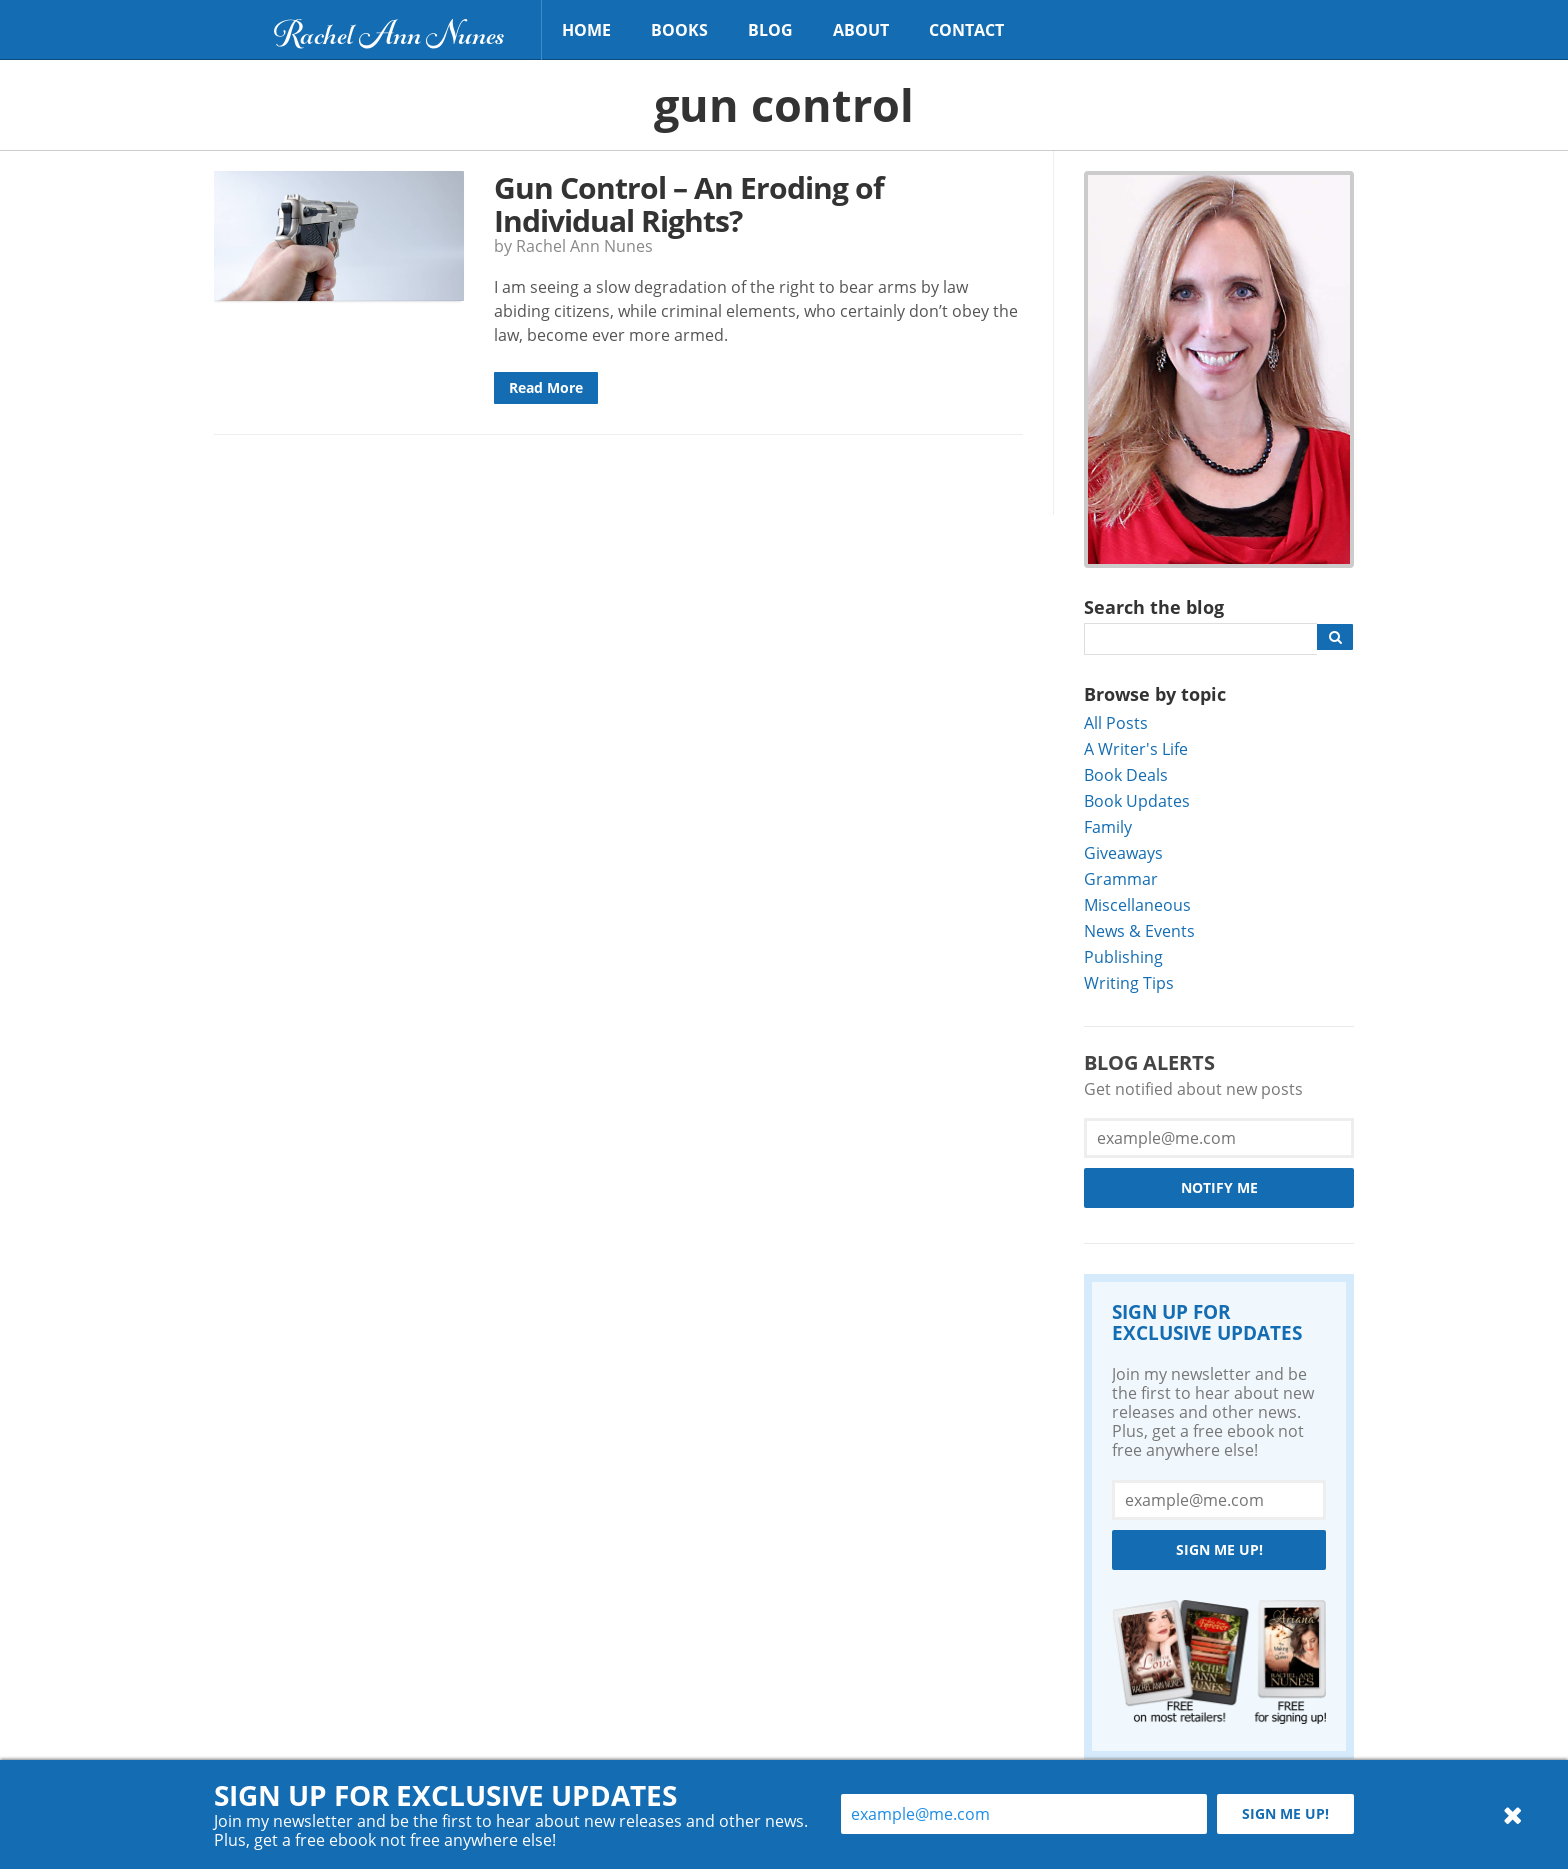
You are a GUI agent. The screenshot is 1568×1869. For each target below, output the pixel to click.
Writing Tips (1129, 982)
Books (679, 30)
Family (1108, 826)
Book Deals (1126, 774)
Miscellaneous (1137, 904)
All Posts (1116, 722)
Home (586, 30)
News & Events (1139, 930)
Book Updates (1137, 800)
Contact (966, 30)
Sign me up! (1219, 1549)
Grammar (1121, 878)
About (861, 30)
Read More (546, 387)
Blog (770, 30)
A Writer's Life (1136, 748)
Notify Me (1219, 1187)
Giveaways (1123, 852)
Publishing (1123, 956)
